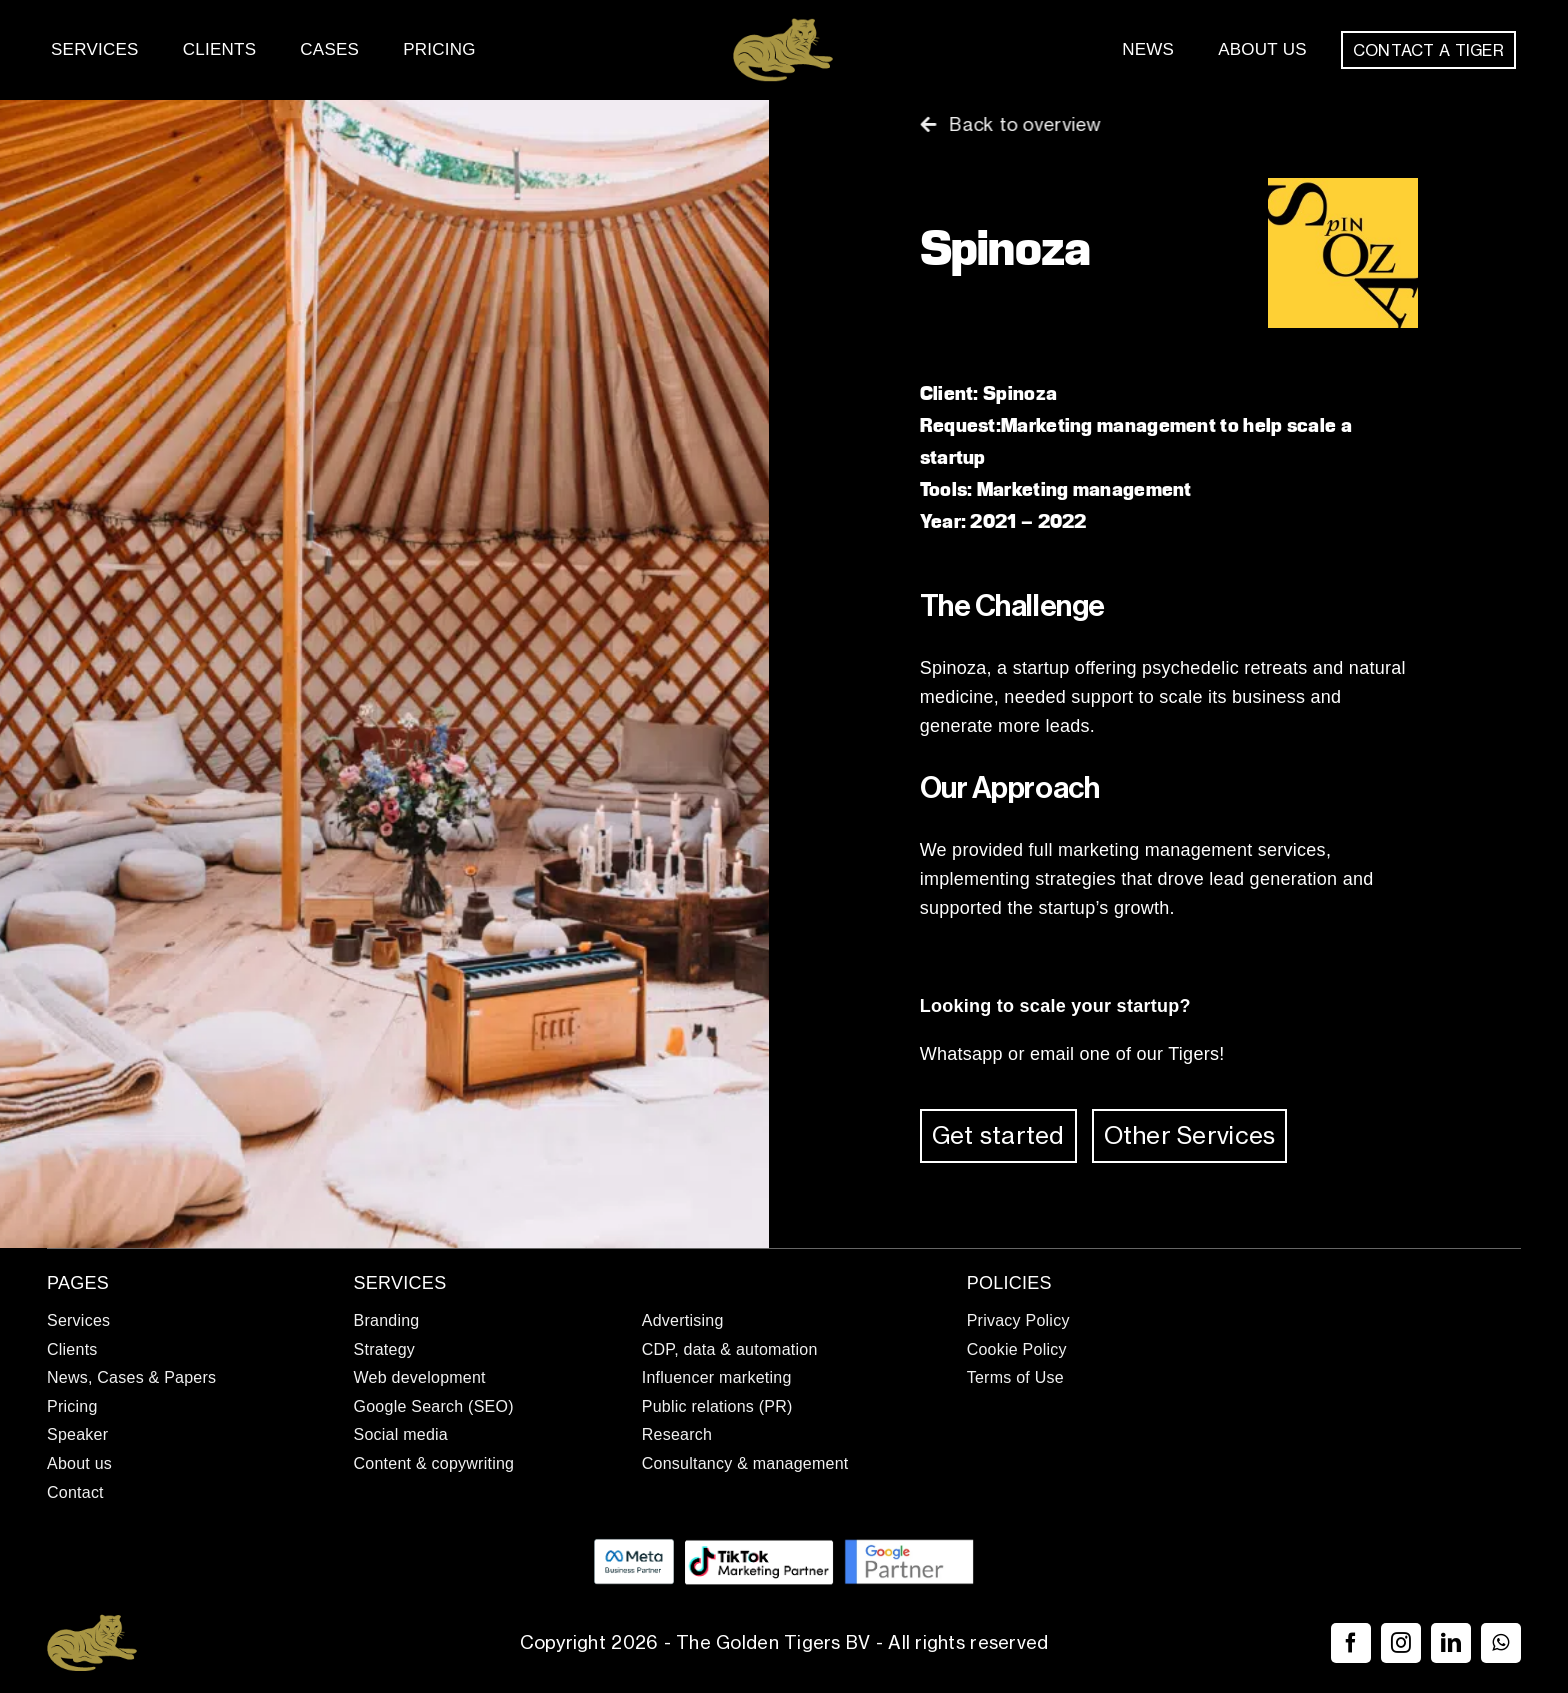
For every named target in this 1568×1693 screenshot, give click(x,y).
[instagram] (1401, 1643)
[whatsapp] (1501, 1643)
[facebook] (1351, 1643)
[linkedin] (1451, 1643)
